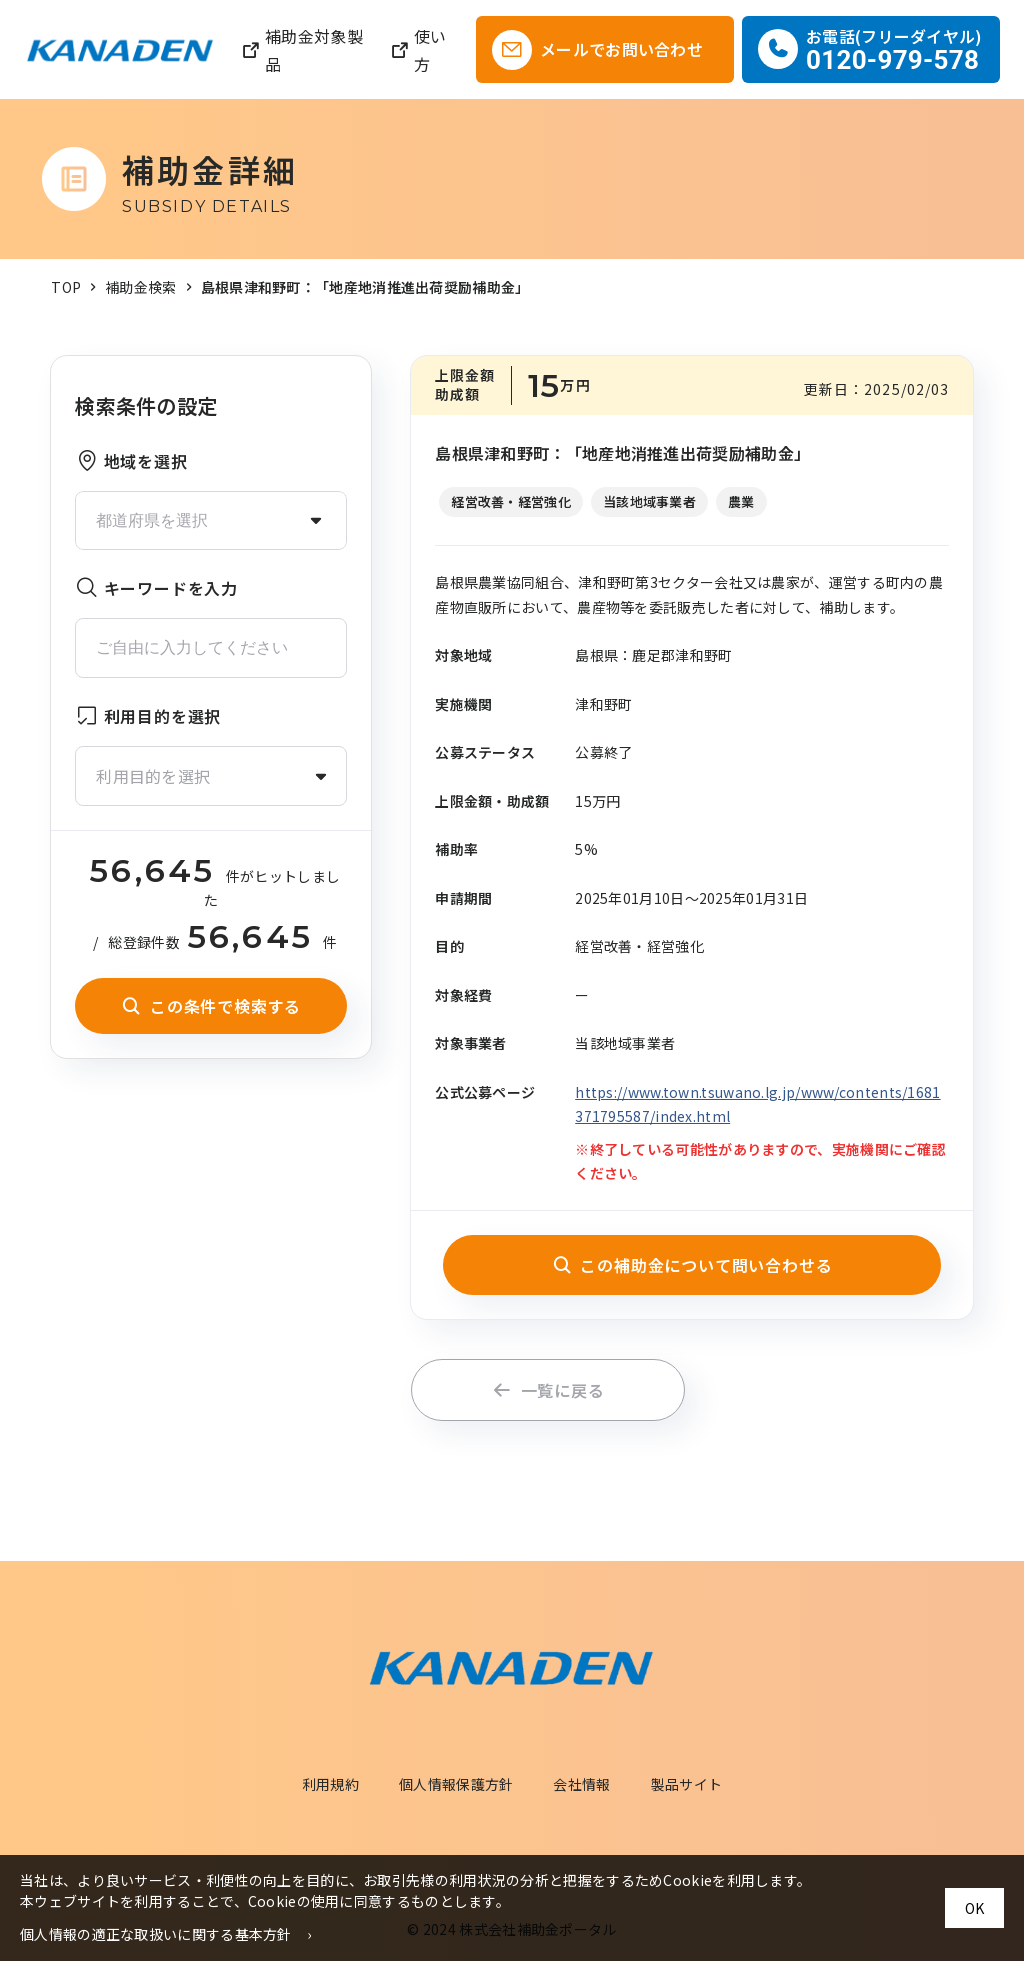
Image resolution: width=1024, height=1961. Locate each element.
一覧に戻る (548, 1390)
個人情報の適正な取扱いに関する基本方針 (156, 1934)
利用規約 (330, 1784)
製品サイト (687, 1784)
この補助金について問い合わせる (692, 1265)
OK (974, 1908)
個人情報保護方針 (456, 1784)
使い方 (418, 50)
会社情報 (581, 1784)
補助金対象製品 (302, 50)
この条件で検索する (211, 1006)
